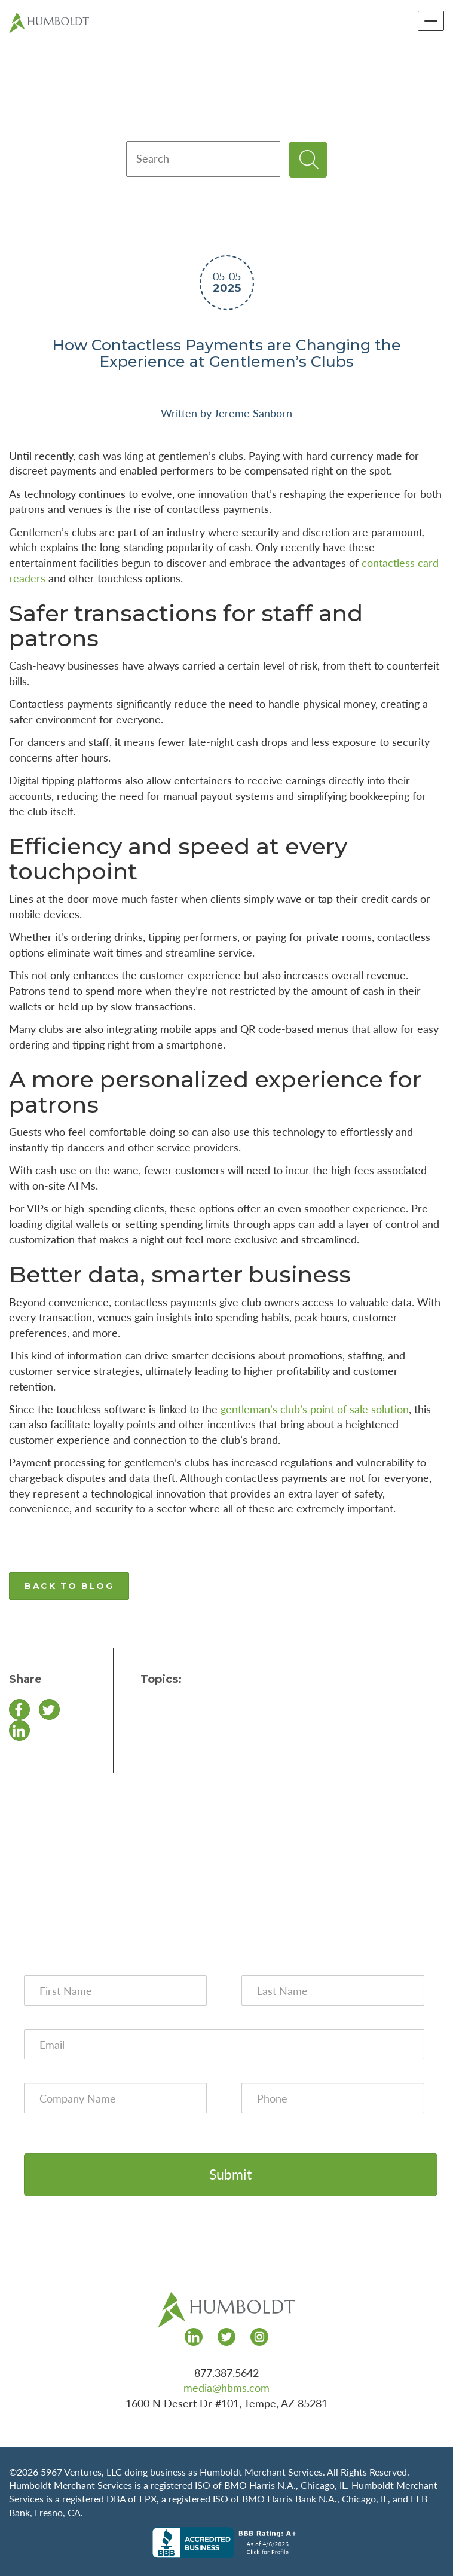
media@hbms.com (226, 2387)
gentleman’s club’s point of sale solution (315, 1409)
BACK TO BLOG (69, 1586)
